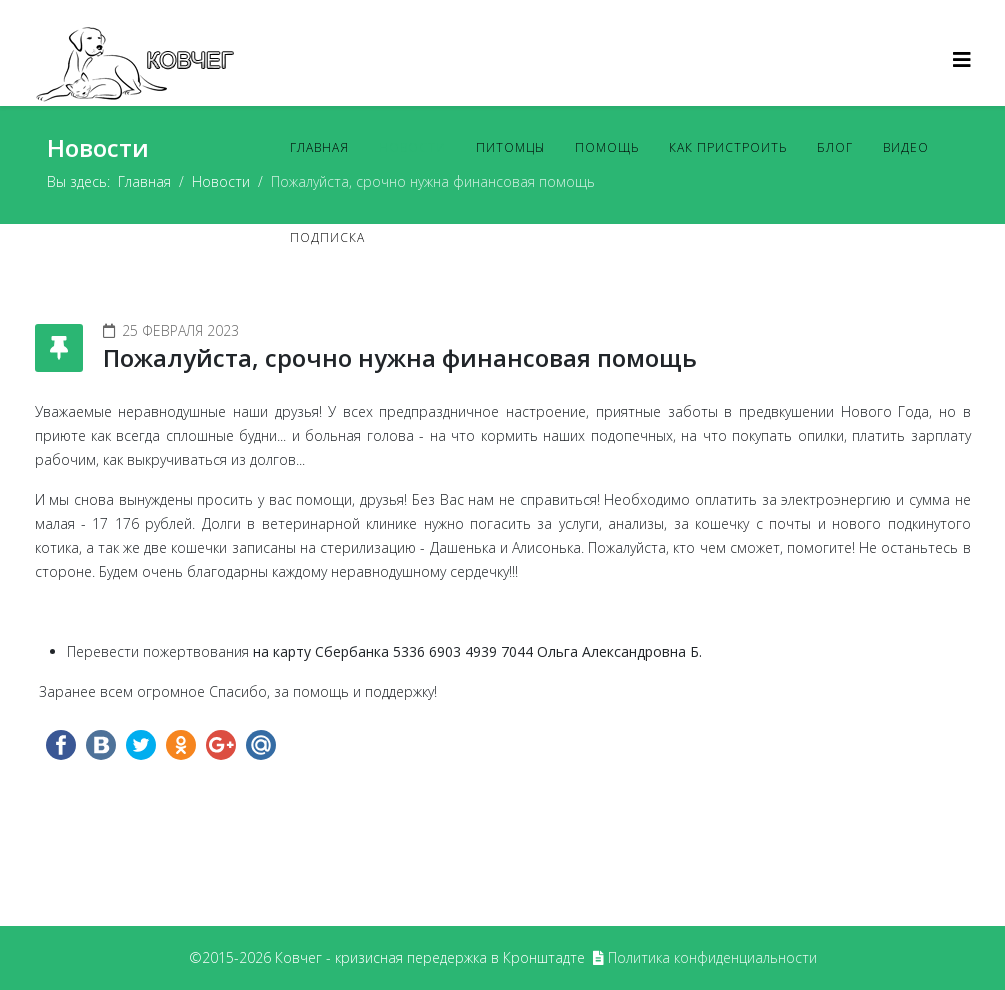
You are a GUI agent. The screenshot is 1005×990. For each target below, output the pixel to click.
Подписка (327, 237)
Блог (835, 147)
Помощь (607, 147)
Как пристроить (728, 147)
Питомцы (510, 147)
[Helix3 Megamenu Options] (962, 59)
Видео (906, 147)
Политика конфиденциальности (712, 957)
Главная (319, 147)
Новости (412, 147)
